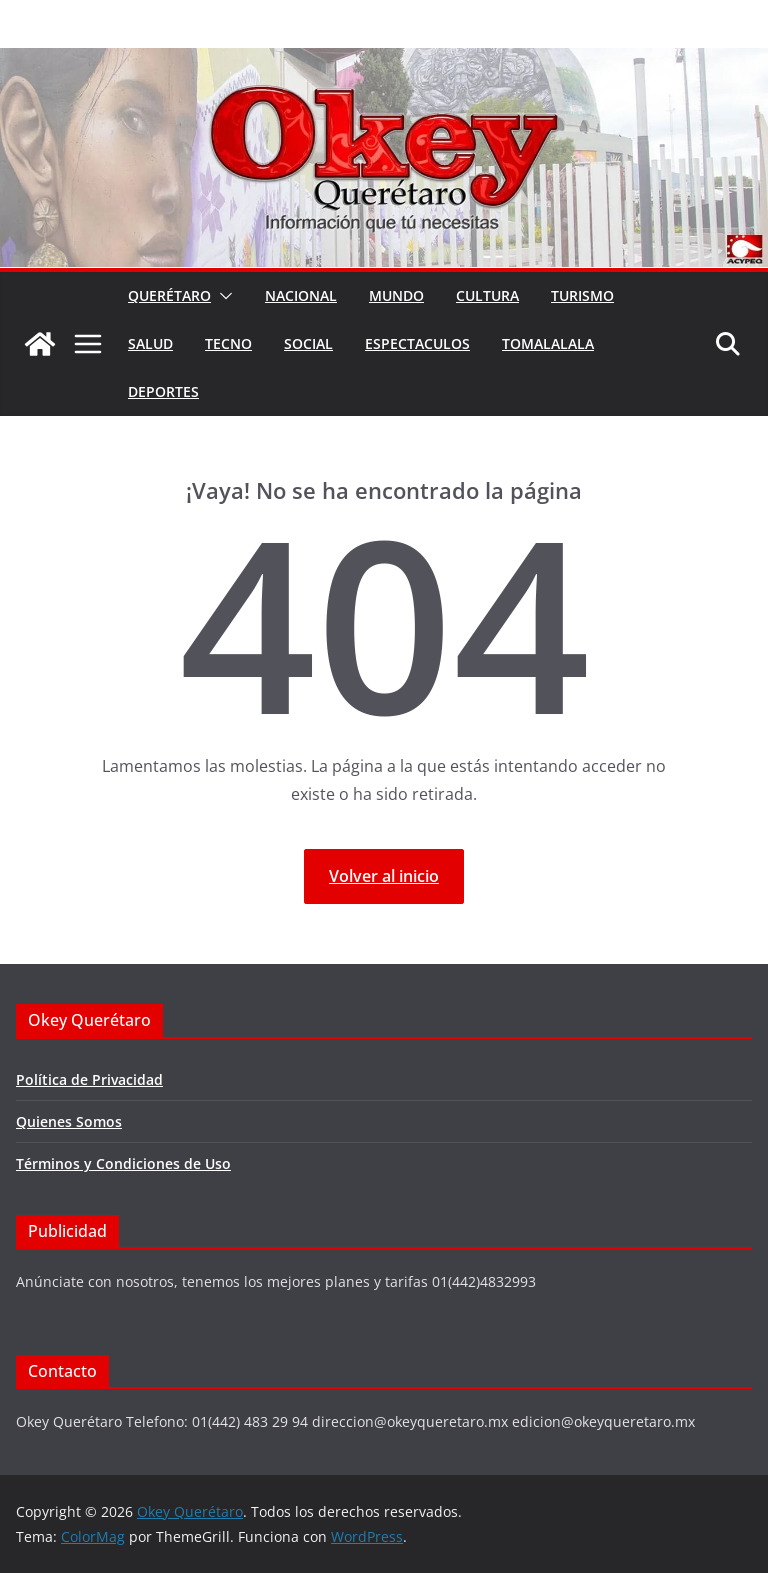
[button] (222, 296)
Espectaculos (417, 343)
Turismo (582, 295)
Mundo (396, 295)
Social (308, 343)
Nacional (301, 295)
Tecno (228, 343)
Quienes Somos (69, 1121)
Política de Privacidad (89, 1079)
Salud (150, 343)
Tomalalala (548, 343)
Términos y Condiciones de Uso (123, 1163)
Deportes (163, 391)
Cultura (487, 295)
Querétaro (169, 295)
